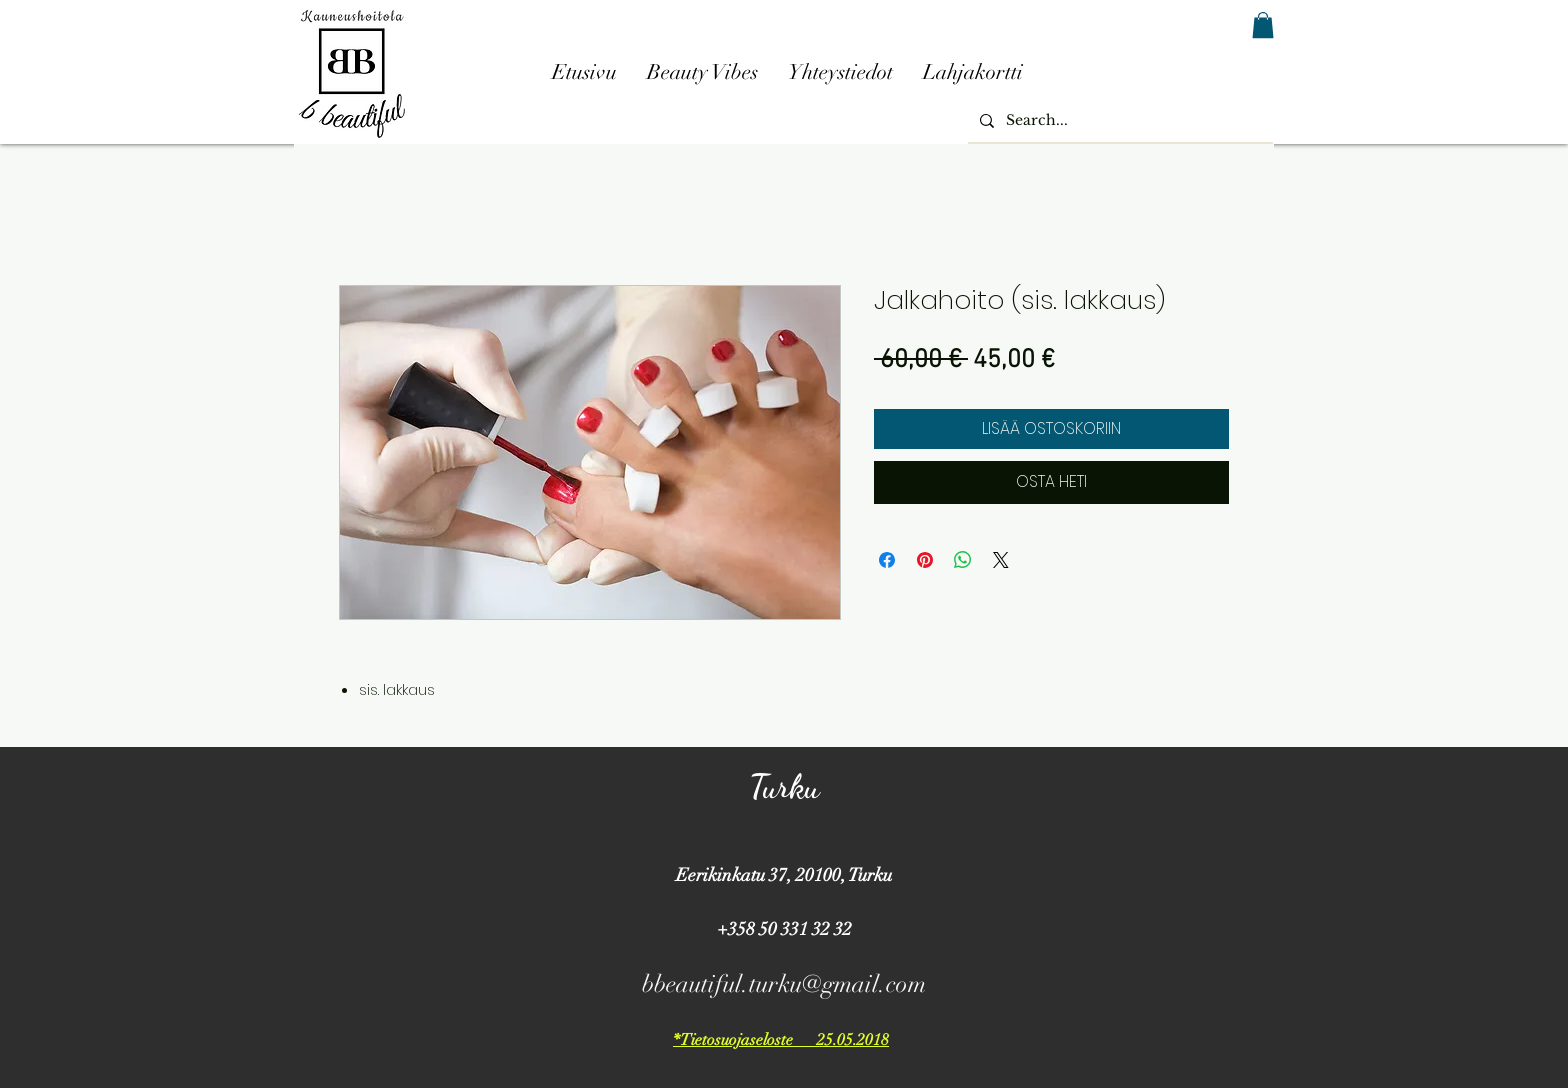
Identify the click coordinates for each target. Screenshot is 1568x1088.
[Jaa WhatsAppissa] (963, 560)
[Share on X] (1001, 560)
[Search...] (1118, 120)
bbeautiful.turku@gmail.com (784, 984)
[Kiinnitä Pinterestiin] (925, 560)
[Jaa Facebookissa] (887, 560)
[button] (1263, 25)
